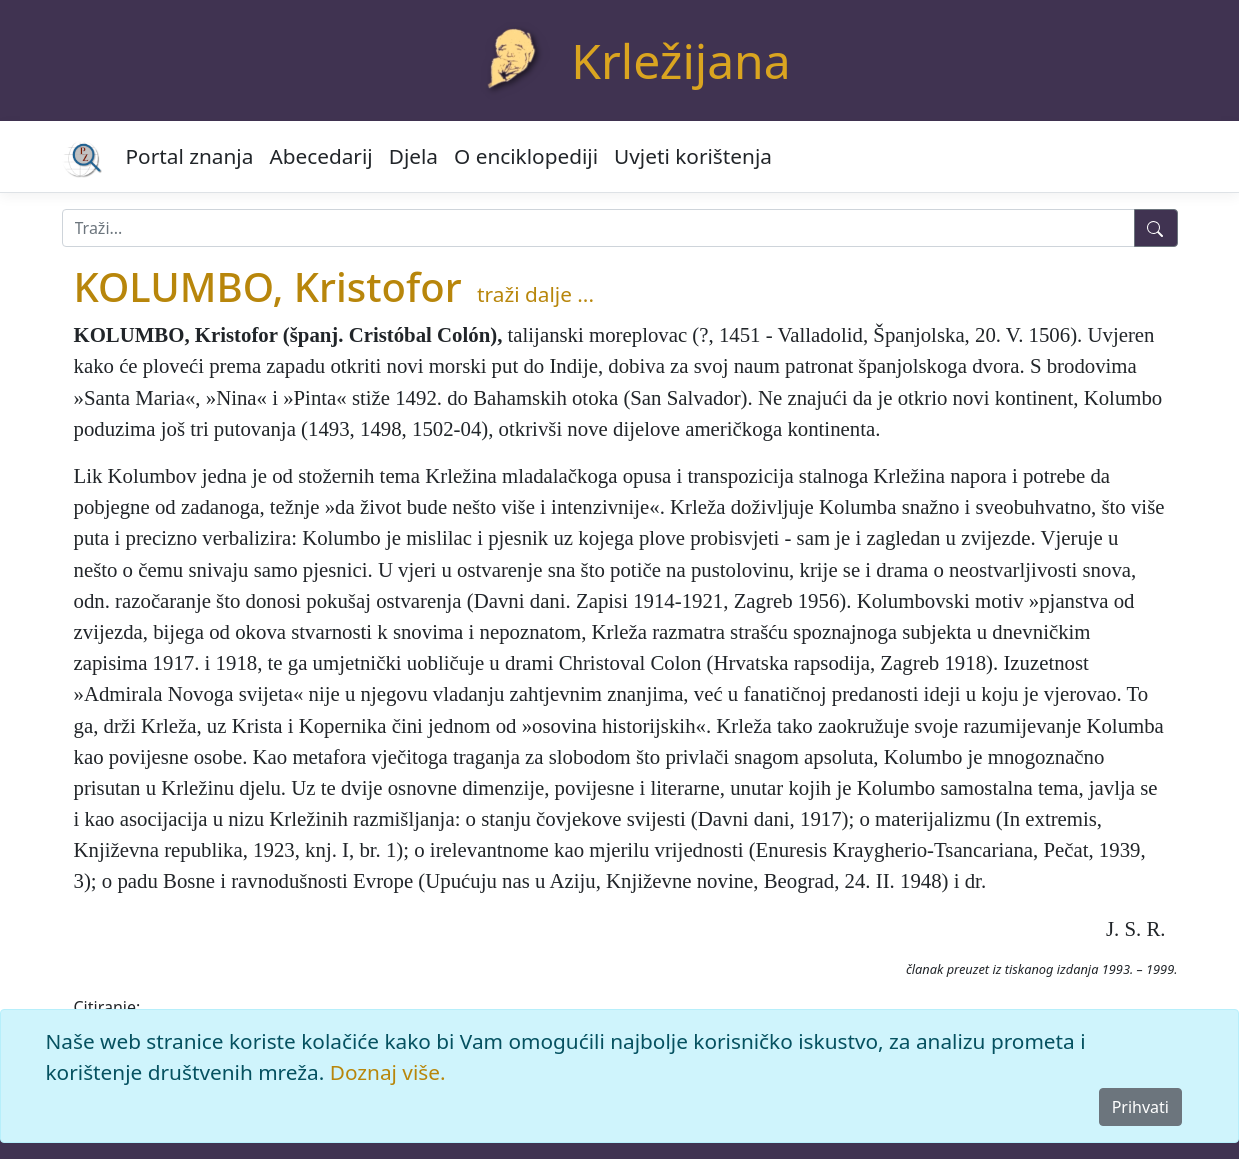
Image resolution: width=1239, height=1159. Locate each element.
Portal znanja (190, 156)
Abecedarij (320, 156)
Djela (413, 156)
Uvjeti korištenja (693, 156)
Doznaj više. (388, 1072)
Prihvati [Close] (1140, 1107)
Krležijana (680, 60)
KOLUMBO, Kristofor (268, 286)
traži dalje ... (535, 294)
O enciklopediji (526, 156)
